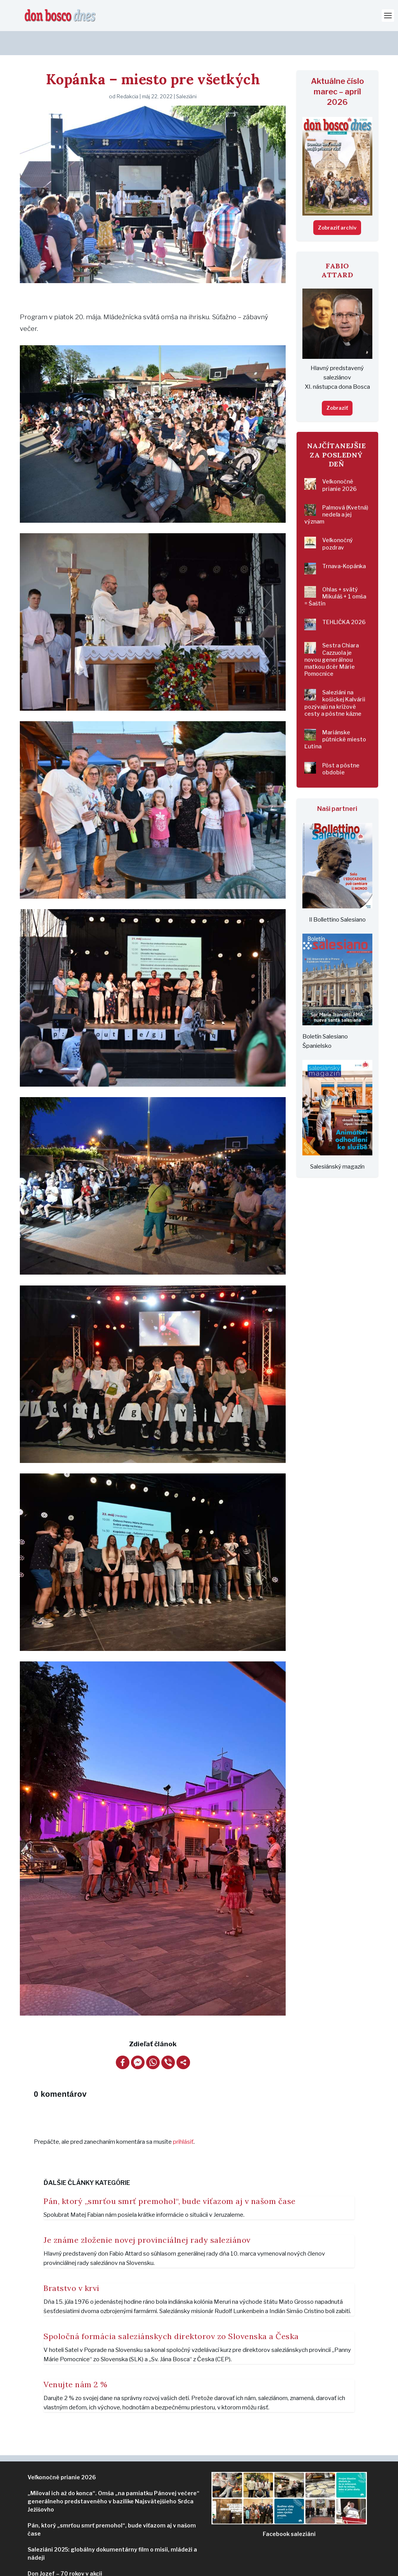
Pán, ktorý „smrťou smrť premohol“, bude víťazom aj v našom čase (170, 2177)
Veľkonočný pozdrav (337, 519)
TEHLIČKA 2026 (344, 598)
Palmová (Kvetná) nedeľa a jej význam (336, 490)
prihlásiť (183, 2117)
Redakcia (127, 72)
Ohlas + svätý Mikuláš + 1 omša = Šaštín (335, 572)
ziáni (289, 2509)
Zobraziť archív (337, 203)
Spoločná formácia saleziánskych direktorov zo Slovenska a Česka (171, 2312)
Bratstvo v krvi (72, 2264)
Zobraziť (337, 384)
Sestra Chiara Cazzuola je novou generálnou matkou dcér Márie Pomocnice (331, 635)
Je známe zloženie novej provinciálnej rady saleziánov (147, 2216)
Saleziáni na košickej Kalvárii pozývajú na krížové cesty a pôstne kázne (334, 679)
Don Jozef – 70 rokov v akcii (65, 2549)
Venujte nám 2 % (76, 2360)
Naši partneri (337, 784)
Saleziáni (186, 72)
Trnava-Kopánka (344, 542)
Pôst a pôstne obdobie (341, 744)
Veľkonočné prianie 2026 (339, 461)
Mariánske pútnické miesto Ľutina (335, 715)
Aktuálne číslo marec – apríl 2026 (337, 67)
